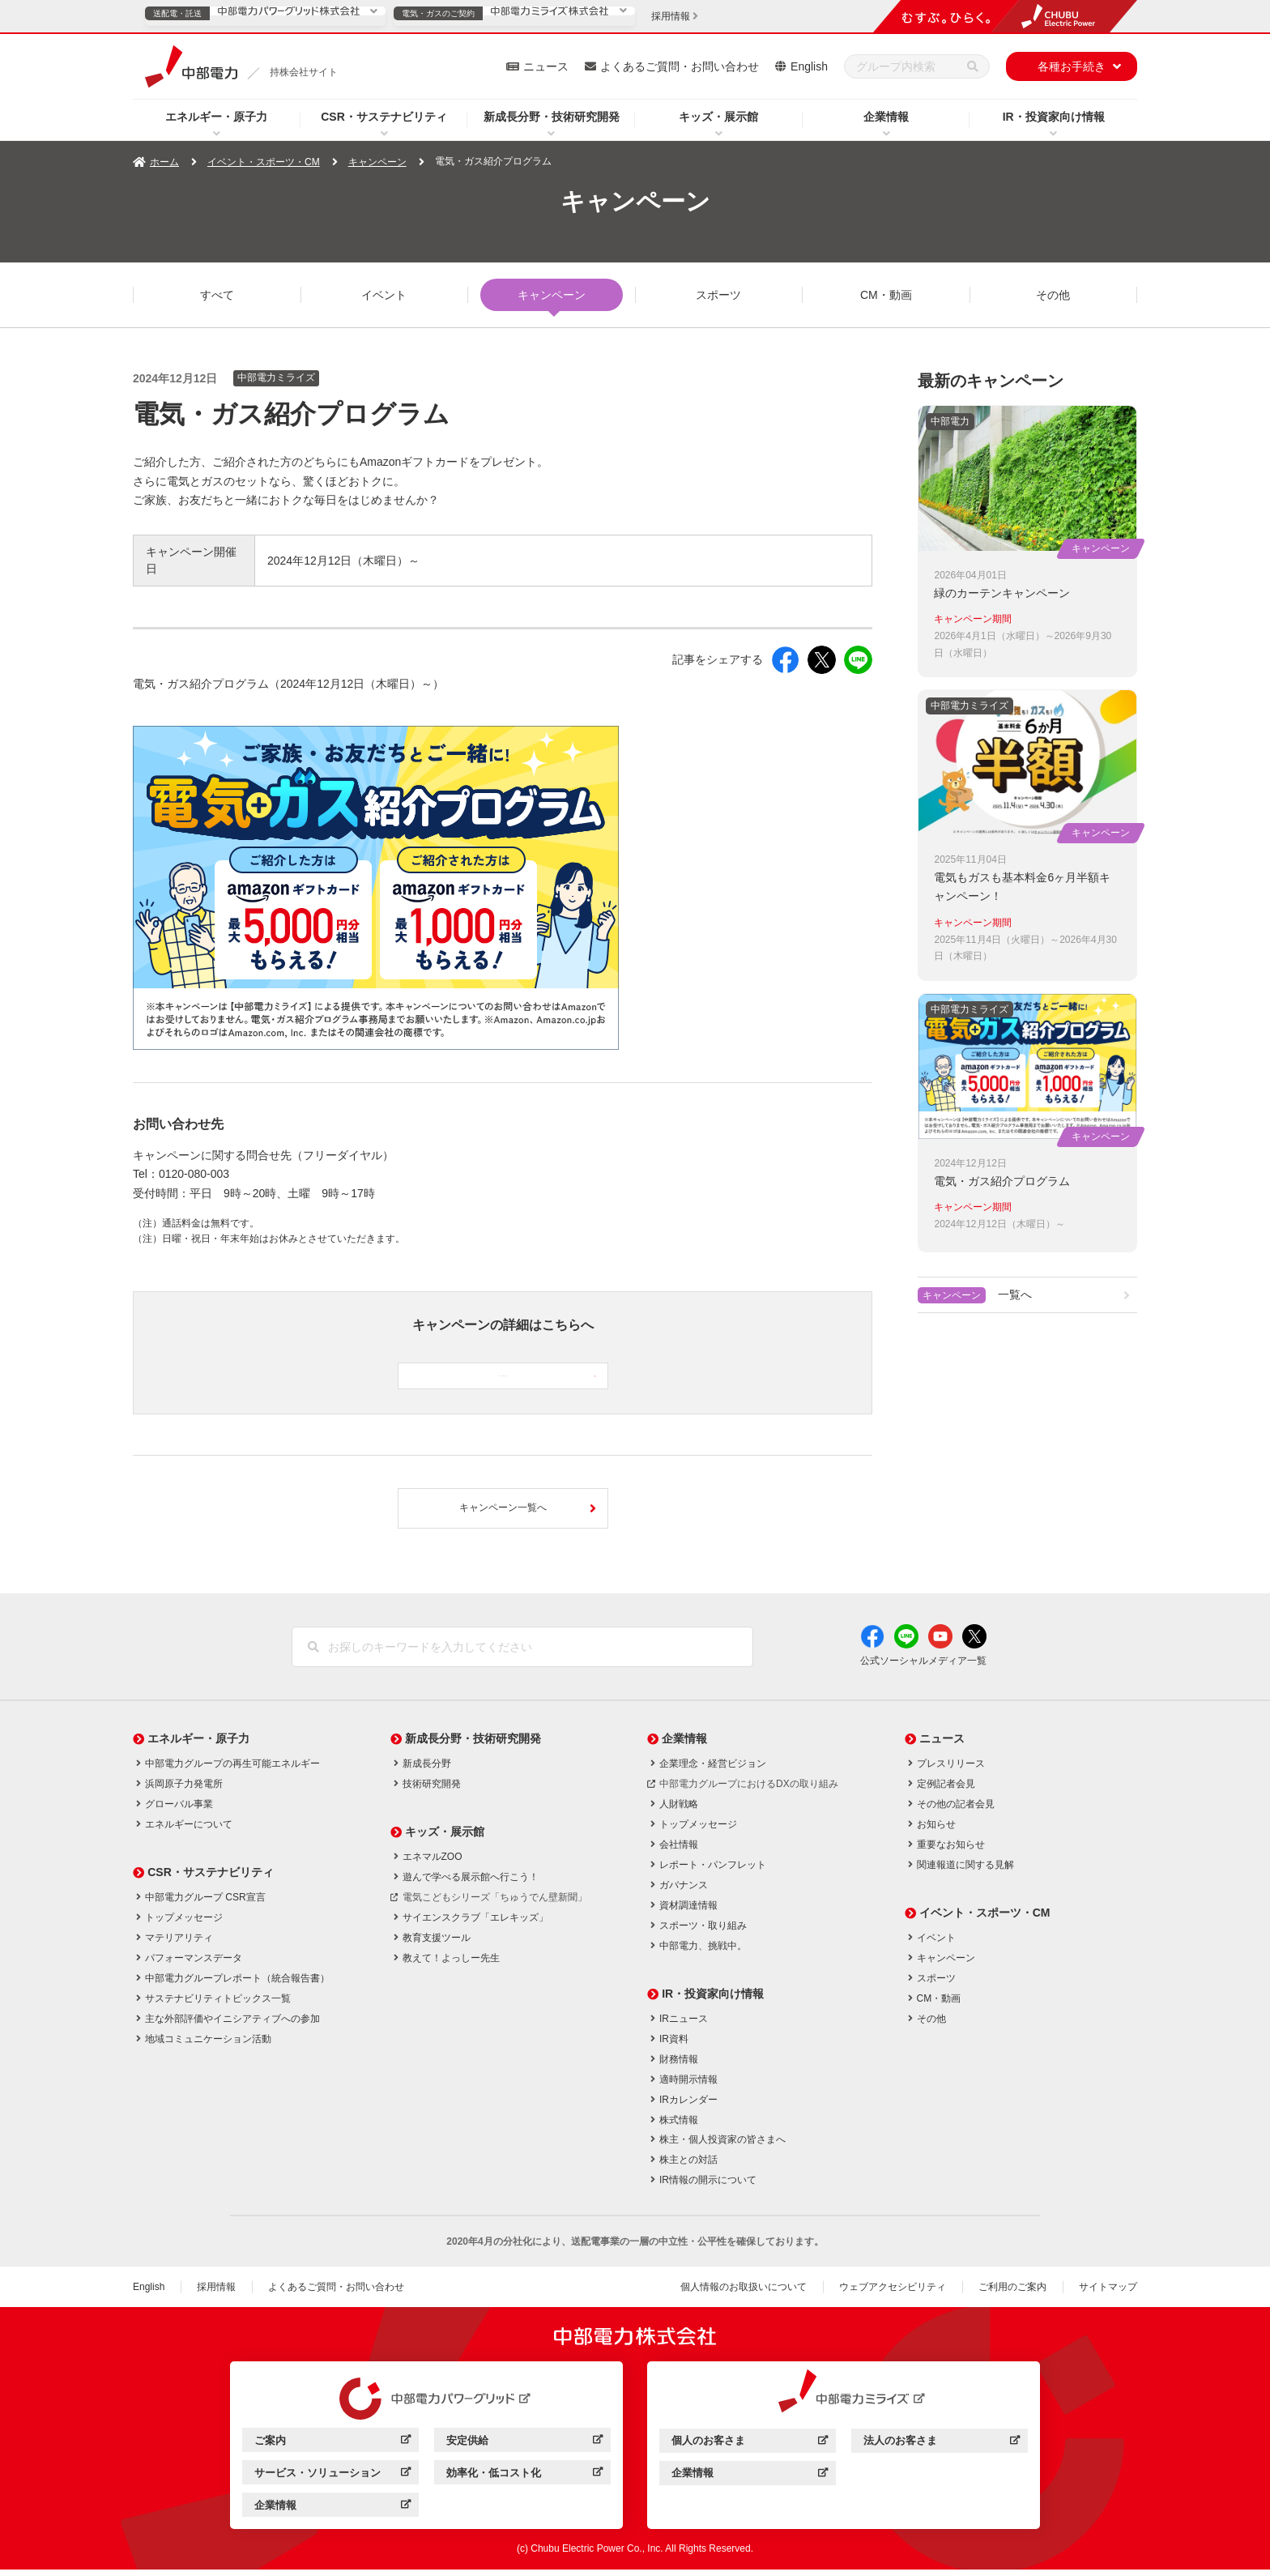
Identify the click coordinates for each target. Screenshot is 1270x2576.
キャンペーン (377, 162)
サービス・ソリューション (332, 2481)
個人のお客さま (750, 2450)
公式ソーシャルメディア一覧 (923, 1668)
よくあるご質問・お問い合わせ (679, 66)
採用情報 (216, 2293)
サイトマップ (1108, 2293)
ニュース (546, 66)
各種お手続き (1072, 66)
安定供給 (524, 2449)
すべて (217, 294)
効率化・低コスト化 (524, 2481)
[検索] (972, 66)
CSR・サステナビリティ (384, 116)
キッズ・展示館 (718, 116)
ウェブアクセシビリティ (892, 2293)
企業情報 (886, 116)
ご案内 (332, 2449)
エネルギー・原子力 (216, 116)
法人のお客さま (942, 2450)
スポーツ (718, 294)
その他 (1053, 294)
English (809, 66)
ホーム (164, 162)
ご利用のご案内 (1012, 2293)
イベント (384, 294)
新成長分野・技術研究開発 (552, 116)
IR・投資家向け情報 (1054, 116)
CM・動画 (886, 294)
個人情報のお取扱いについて (743, 2293)
